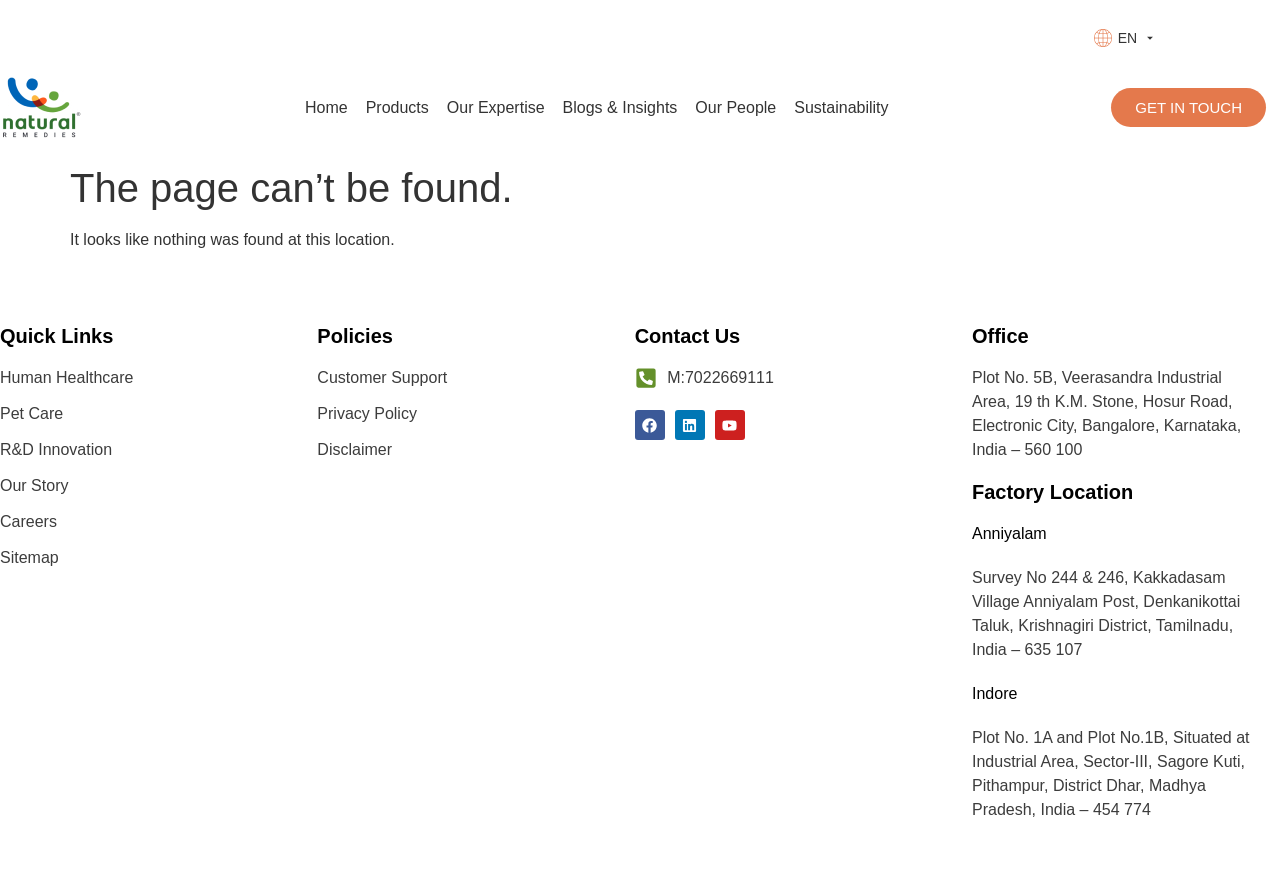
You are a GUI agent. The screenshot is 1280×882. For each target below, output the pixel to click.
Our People (735, 107)
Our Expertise (496, 107)
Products (397, 107)
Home (326, 107)
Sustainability (841, 107)
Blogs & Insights (620, 107)
